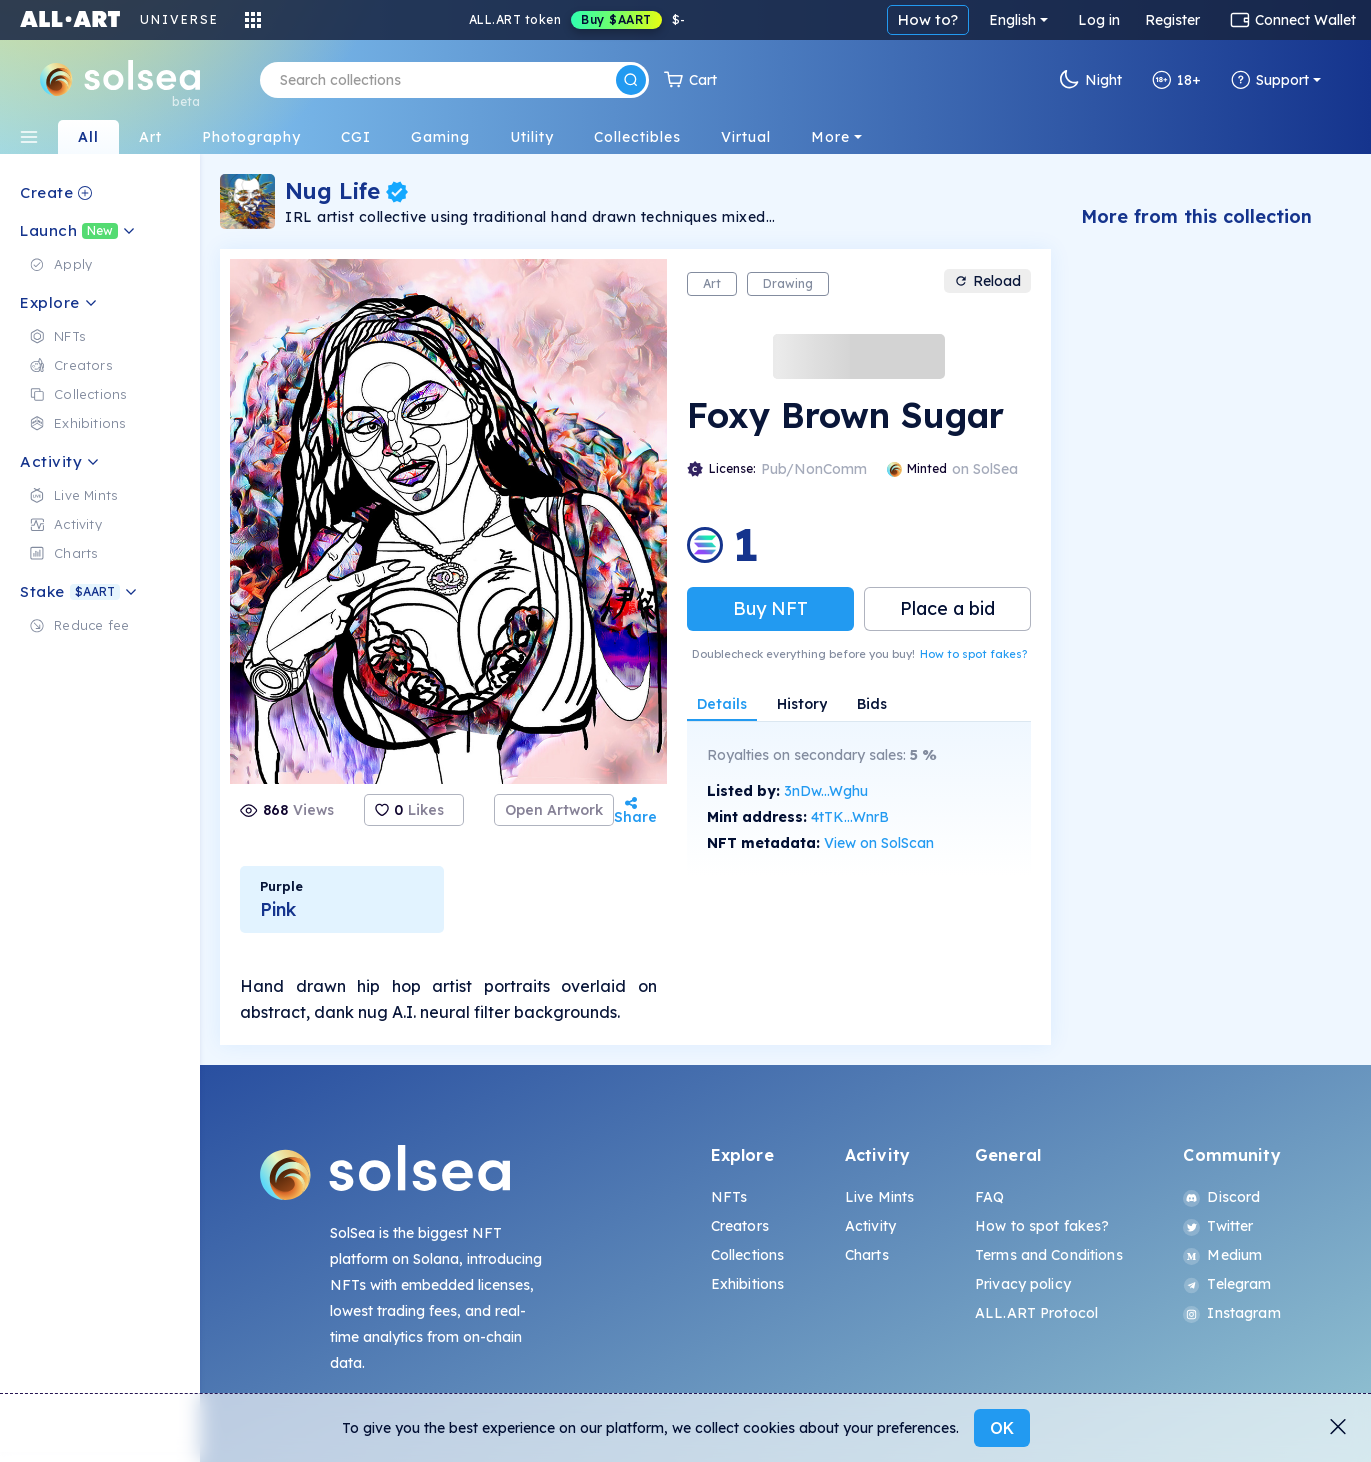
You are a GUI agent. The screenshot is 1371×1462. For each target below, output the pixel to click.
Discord (1221, 1197)
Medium (1222, 1255)
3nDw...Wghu (826, 791)
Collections (748, 1255)
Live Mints (879, 1197)
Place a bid (947, 608)
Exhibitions (748, 1284)
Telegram (1227, 1284)
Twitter (1218, 1226)
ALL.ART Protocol (1036, 1313)
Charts (867, 1255)
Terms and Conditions (1049, 1255)
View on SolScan (879, 843)
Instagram (1231, 1313)
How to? (928, 19)
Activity (870, 1226)
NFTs (729, 1197)
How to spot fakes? (973, 654)
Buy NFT (770, 608)
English (1012, 20)
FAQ (989, 1197)
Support (1270, 80)
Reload (987, 281)
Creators (740, 1226)
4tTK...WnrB (850, 817)
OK (1002, 1428)
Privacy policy (1023, 1284)
